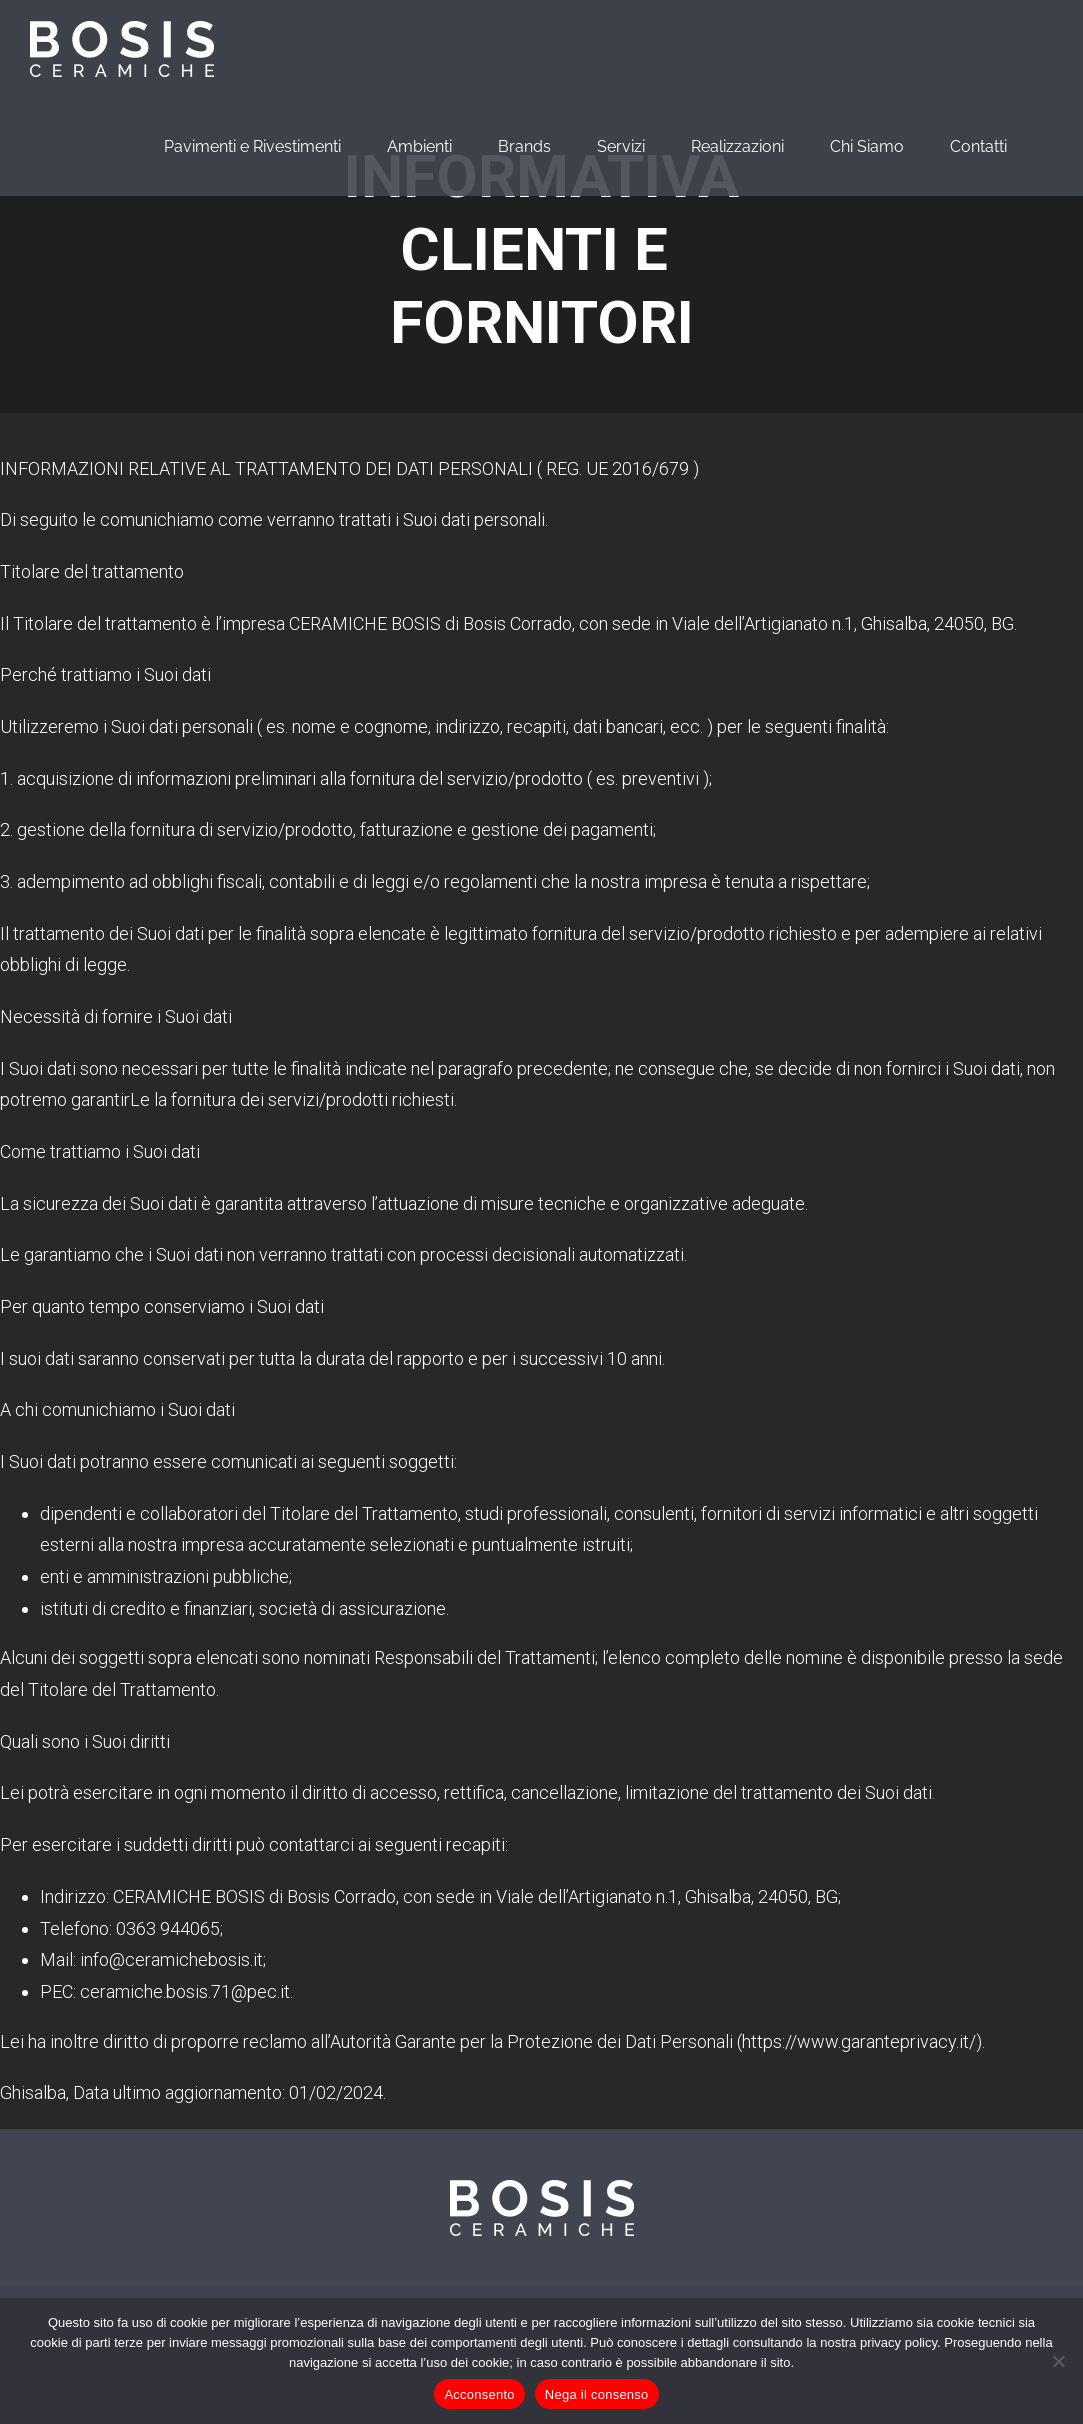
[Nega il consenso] (1058, 2361)
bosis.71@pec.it (228, 1991)
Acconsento (479, 2394)
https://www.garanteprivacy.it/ (859, 2041)
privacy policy (898, 2342)
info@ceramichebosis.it (171, 1959)
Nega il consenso (597, 2394)
